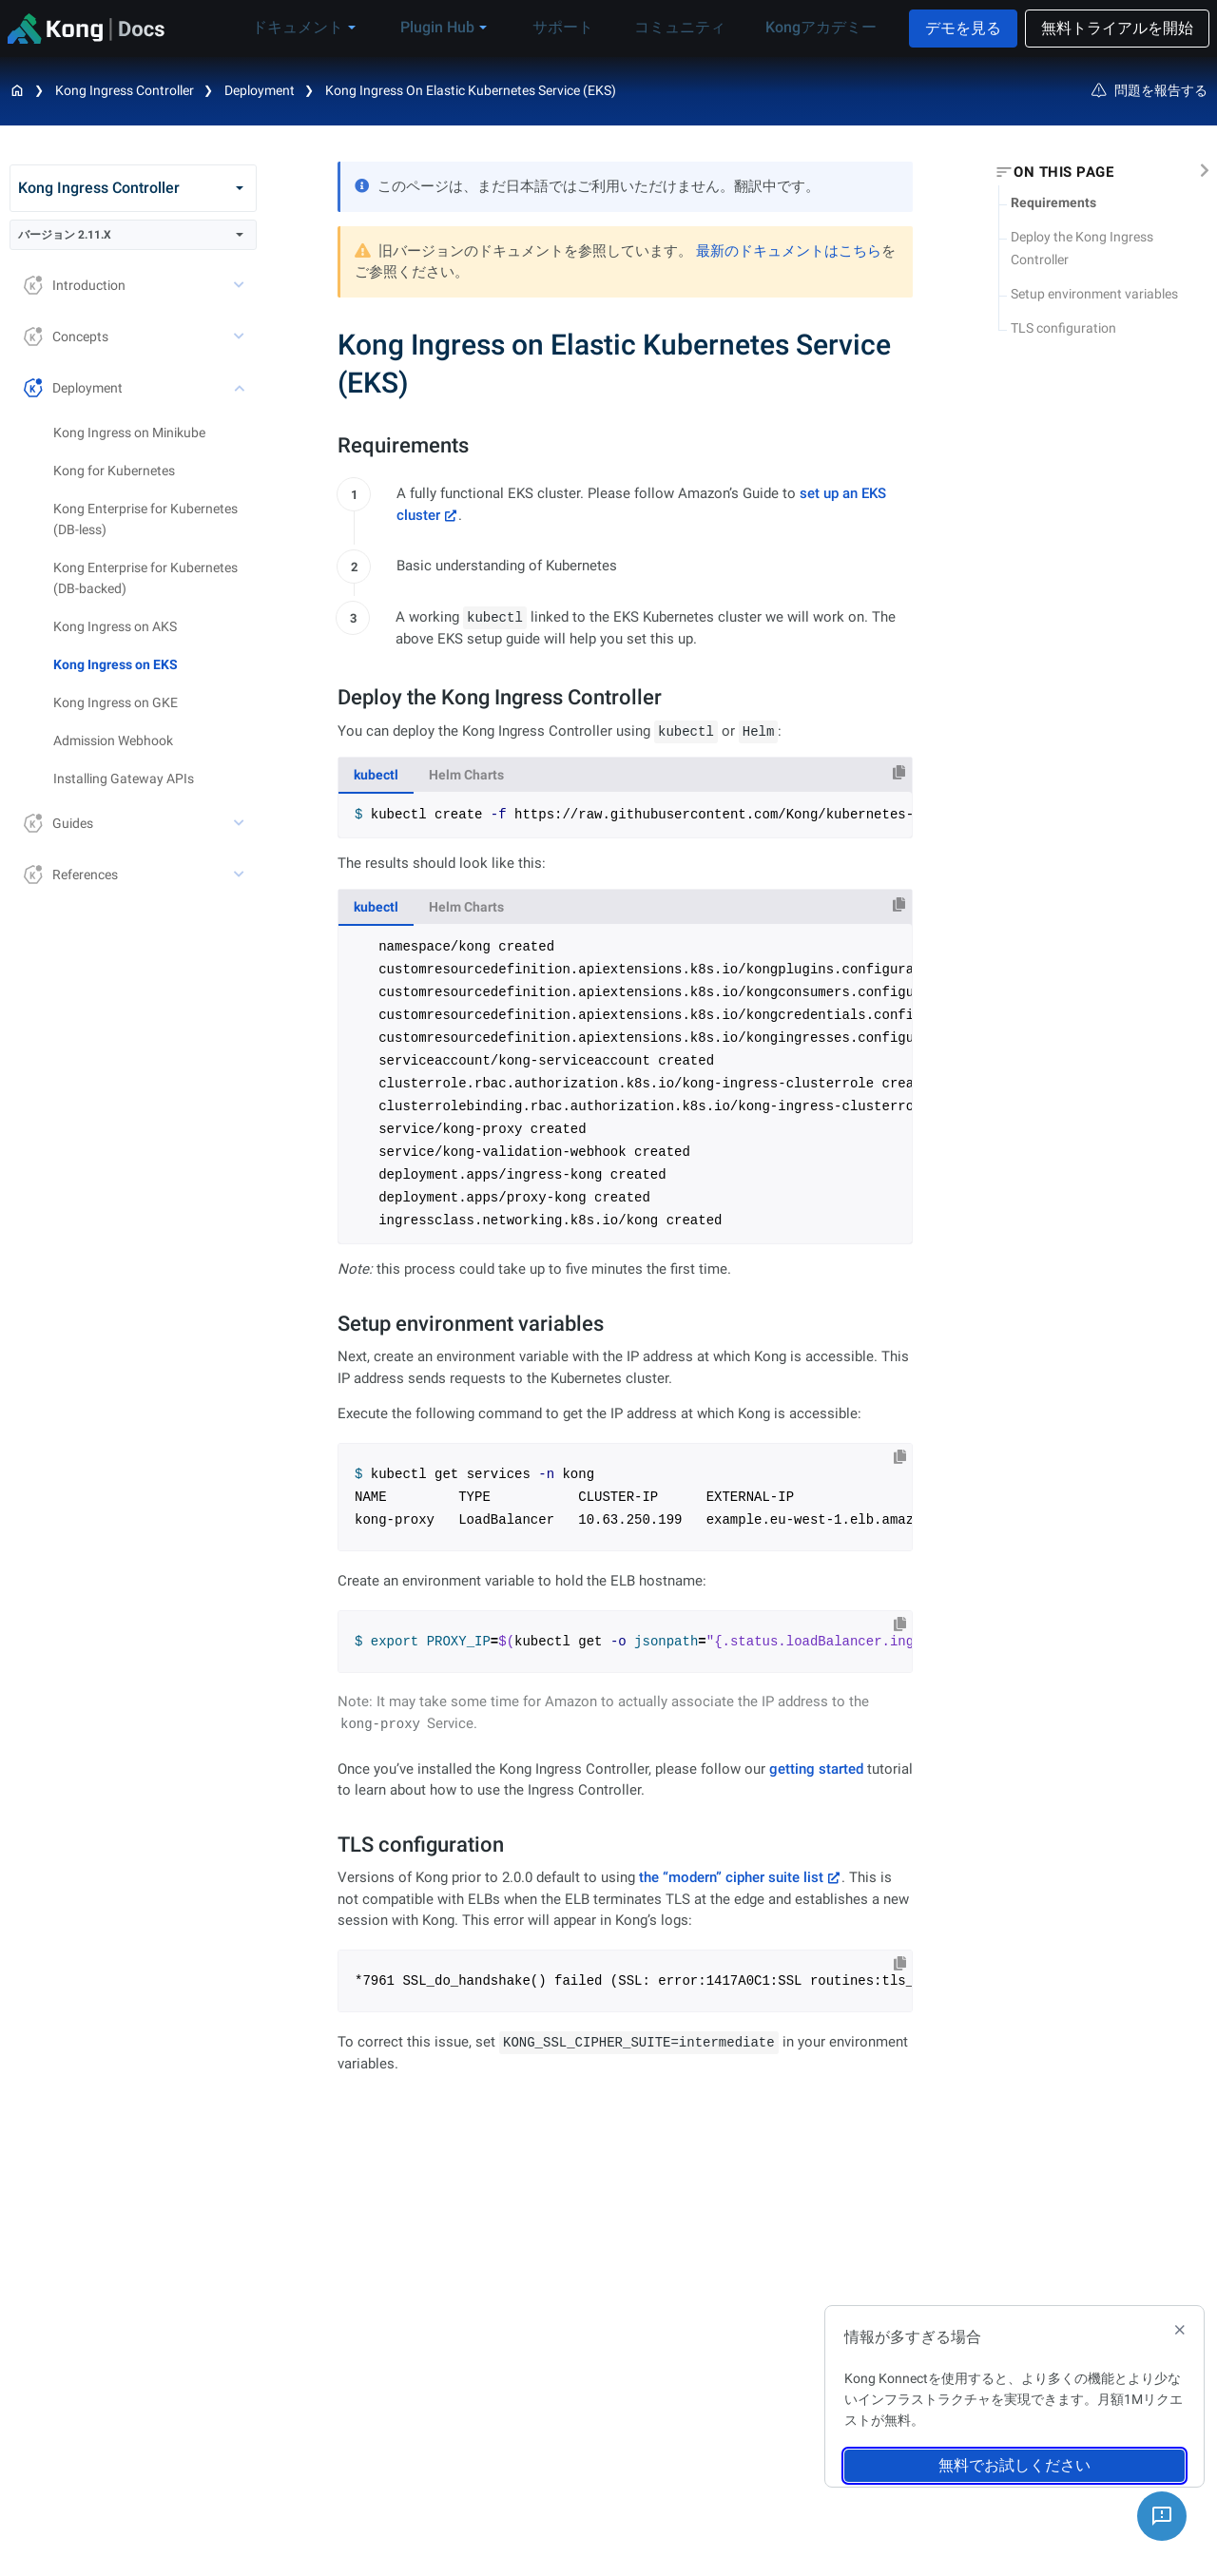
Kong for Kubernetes (114, 470)
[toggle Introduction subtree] (240, 285)
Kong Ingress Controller (124, 90)
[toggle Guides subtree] (240, 823)
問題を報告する (1149, 90)
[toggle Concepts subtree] (240, 336)
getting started (816, 1769)
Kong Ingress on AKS (115, 626)
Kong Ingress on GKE (115, 702)
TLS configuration (1063, 328)
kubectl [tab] (376, 774)
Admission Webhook (113, 740)
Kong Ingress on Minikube (129, 432)
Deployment (73, 387)
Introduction (75, 285)
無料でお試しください (1014, 2465)
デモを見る (963, 28)
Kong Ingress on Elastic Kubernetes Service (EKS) (470, 90)
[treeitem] (155, 664)
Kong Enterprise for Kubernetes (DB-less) (145, 519)
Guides (58, 823)
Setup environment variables (1094, 293)
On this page (1063, 172)
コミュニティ (687, 27)
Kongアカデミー (817, 27)
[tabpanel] (625, 814)
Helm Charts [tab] (466, 774)
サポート (582, 27)
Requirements (1053, 202)
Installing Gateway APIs (123, 778)
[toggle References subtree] (240, 874)
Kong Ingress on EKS (115, 664)
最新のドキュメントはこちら (788, 251)
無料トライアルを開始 (1117, 28)
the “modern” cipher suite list (731, 1877)
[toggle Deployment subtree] (240, 388)
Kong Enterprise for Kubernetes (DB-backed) (145, 578)
